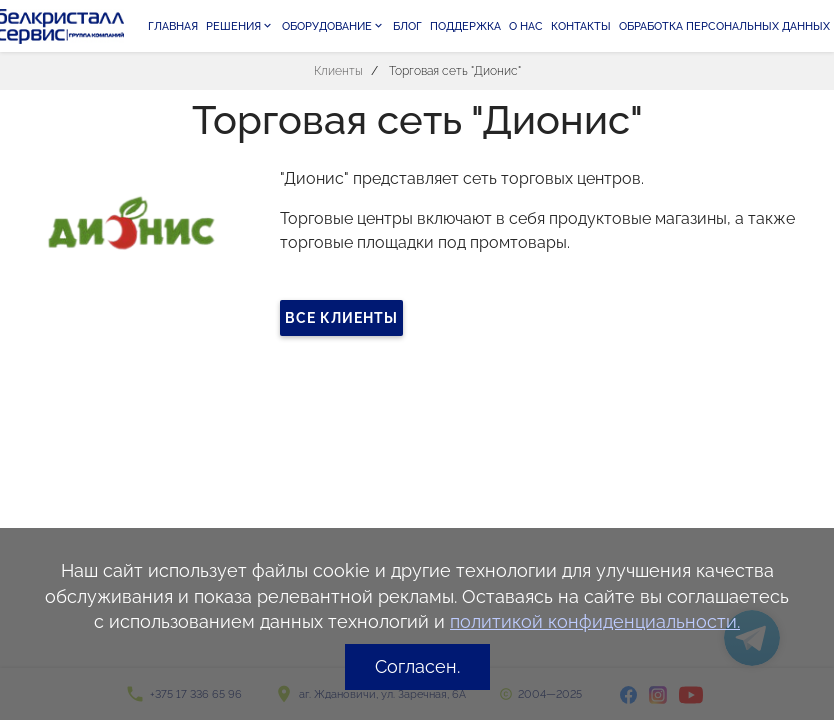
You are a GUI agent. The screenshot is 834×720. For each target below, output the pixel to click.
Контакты (581, 26)
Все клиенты (341, 318)
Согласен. (417, 666)
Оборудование (333, 26)
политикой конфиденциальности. (595, 621)
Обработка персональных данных (724, 26)
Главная (173, 26)
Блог (407, 26)
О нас (526, 26)
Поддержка (465, 26)
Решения (240, 26)
